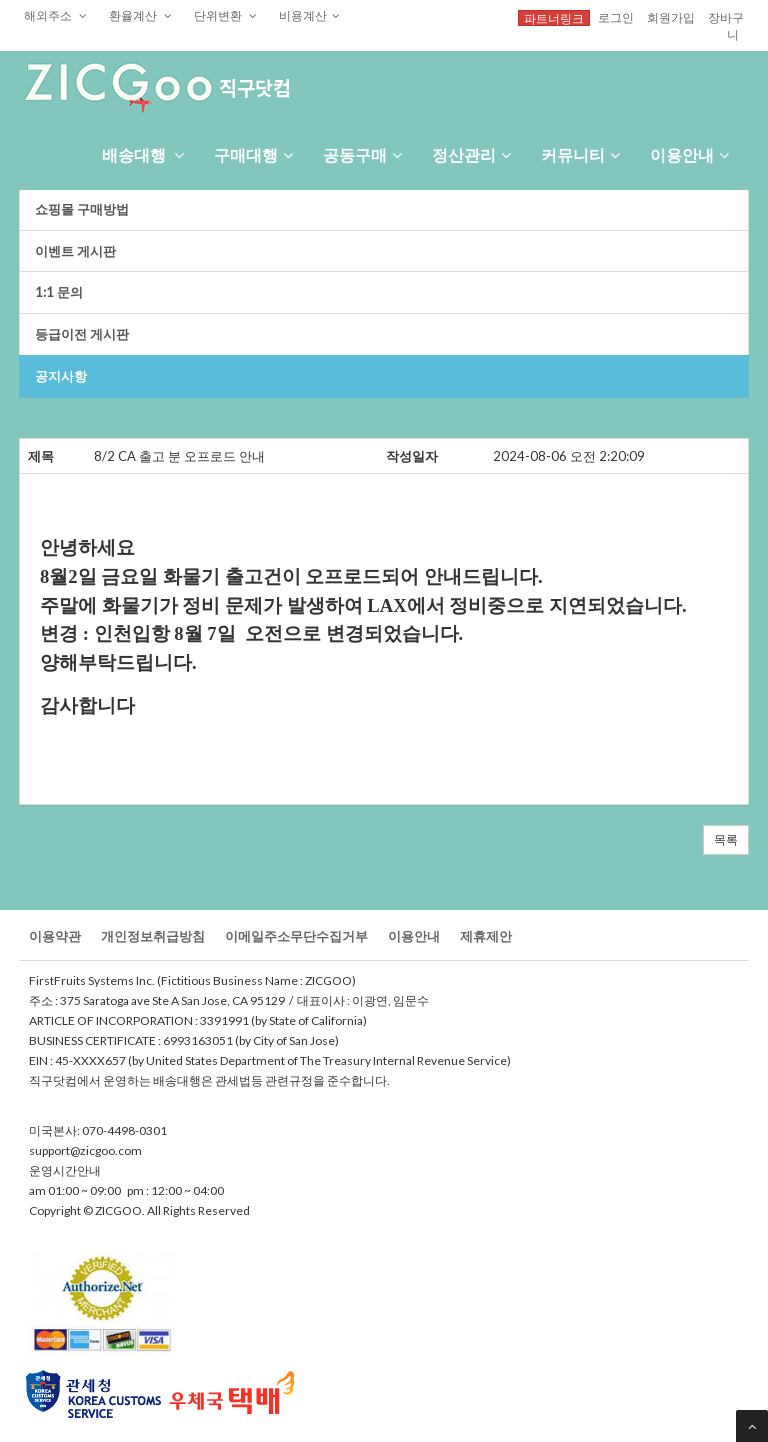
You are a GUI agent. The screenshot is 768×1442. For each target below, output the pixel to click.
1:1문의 (59, 292)
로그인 (616, 17)
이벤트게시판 (75, 251)
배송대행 (143, 154)
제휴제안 (486, 936)
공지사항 (61, 376)
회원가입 (671, 17)
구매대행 (253, 154)
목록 (726, 839)
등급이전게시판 (82, 334)
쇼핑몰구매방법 (82, 209)
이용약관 (55, 936)
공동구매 (362, 154)
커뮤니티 (580, 154)
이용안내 (689, 154)
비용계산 (309, 15)
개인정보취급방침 (153, 936)
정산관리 (471, 154)
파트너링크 (554, 18)
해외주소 (55, 15)
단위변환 (225, 15)
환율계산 (140, 15)
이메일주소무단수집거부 (296, 936)
